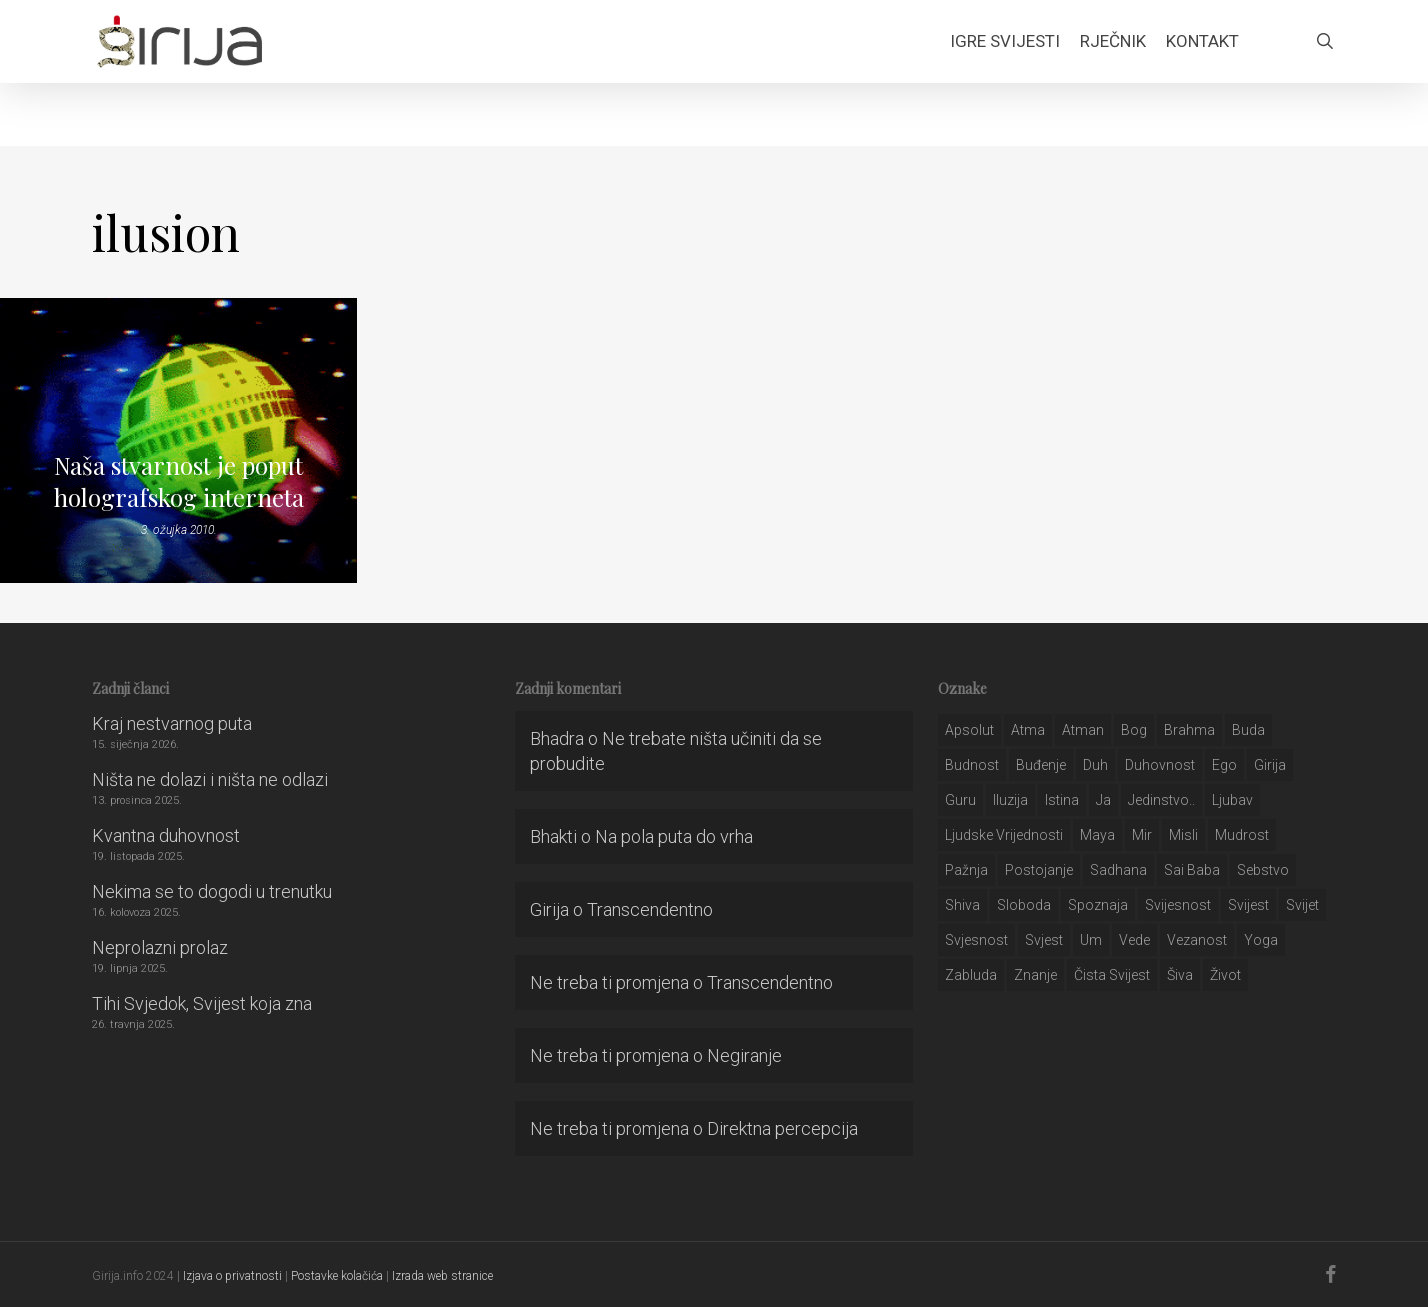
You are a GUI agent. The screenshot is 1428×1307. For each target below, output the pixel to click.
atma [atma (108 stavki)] (1028, 730)
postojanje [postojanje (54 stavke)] (1039, 870)
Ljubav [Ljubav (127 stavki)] (1232, 800)
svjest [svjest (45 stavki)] (1044, 940)
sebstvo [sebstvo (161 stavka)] (1263, 870)
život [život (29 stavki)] (1225, 975)
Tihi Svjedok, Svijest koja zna (202, 1003)
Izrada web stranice (442, 1276)
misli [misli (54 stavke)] (1183, 835)
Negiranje (744, 1055)
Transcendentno (650, 909)
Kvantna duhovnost (166, 835)
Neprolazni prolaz (160, 947)
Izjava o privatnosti (232, 1276)
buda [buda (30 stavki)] (1248, 730)
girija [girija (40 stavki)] (1270, 765)
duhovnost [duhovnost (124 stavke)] (1160, 765)
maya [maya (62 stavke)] (1097, 835)
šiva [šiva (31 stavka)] (1180, 975)
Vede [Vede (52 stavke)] (1134, 940)
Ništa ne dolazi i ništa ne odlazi (210, 779)
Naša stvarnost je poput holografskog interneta (179, 481)
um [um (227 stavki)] (1091, 940)
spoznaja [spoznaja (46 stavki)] (1098, 905)
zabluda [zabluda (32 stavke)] (971, 975)
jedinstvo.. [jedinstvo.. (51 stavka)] (1161, 800)
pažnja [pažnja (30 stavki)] (966, 870)
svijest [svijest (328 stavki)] (1248, 905)
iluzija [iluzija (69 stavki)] (1010, 800)
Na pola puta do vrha (674, 836)
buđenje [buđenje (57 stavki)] (1041, 765)
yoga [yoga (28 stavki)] (1261, 940)
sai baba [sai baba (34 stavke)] (1192, 870)
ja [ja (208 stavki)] (1103, 800)
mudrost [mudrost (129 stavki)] (1242, 835)
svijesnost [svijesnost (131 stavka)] (1178, 905)
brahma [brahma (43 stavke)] (1189, 730)
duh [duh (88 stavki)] (1095, 765)
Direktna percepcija (782, 1128)
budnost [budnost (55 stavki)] (972, 765)
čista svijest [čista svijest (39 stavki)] (1112, 975)
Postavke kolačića (337, 1276)
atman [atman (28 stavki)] (1083, 730)
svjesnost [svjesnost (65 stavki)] (976, 940)
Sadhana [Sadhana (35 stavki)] (1118, 870)
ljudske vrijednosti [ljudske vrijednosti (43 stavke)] (1004, 835)
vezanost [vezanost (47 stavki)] (1197, 940)
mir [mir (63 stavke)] (1142, 835)
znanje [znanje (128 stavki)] (1035, 975)
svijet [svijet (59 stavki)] (1302, 905)
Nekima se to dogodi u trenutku (212, 891)
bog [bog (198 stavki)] (1134, 730)
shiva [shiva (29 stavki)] (962, 905)
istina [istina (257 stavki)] (1062, 800)
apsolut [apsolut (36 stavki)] (969, 730)
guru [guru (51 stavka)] (960, 800)
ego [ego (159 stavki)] (1224, 765)
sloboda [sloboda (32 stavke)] (1024, 905)
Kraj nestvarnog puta (172, 723)
